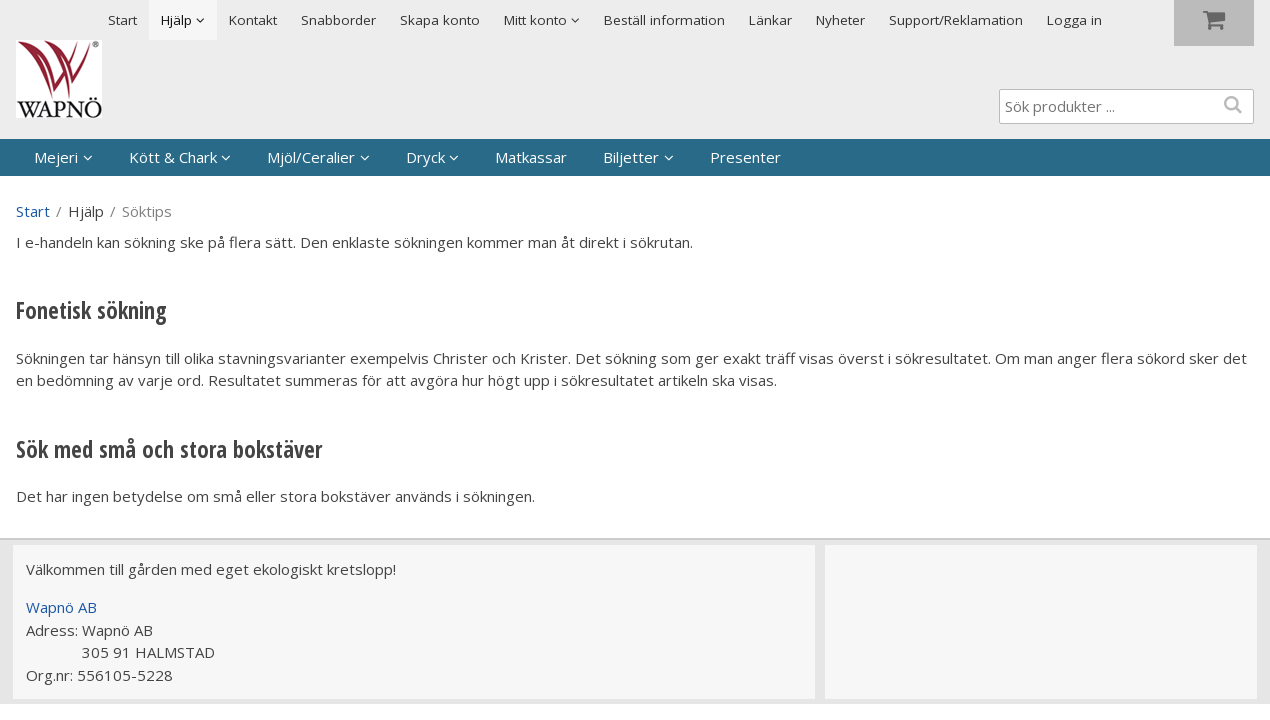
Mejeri (56, 157)
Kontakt (253, 20)
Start (122, 20)
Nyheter (840, 20)
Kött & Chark (173, 157)
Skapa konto (440, 20)
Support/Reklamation (956, 20)
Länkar (770, 20)
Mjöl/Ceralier (311, 157)
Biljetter (631, 157)
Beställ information (664, 20)
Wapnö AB (61, 607)
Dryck (425, 157)
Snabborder (338, 20)
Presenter (745, 157)
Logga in (1074, 20)
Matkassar (531, 157)
